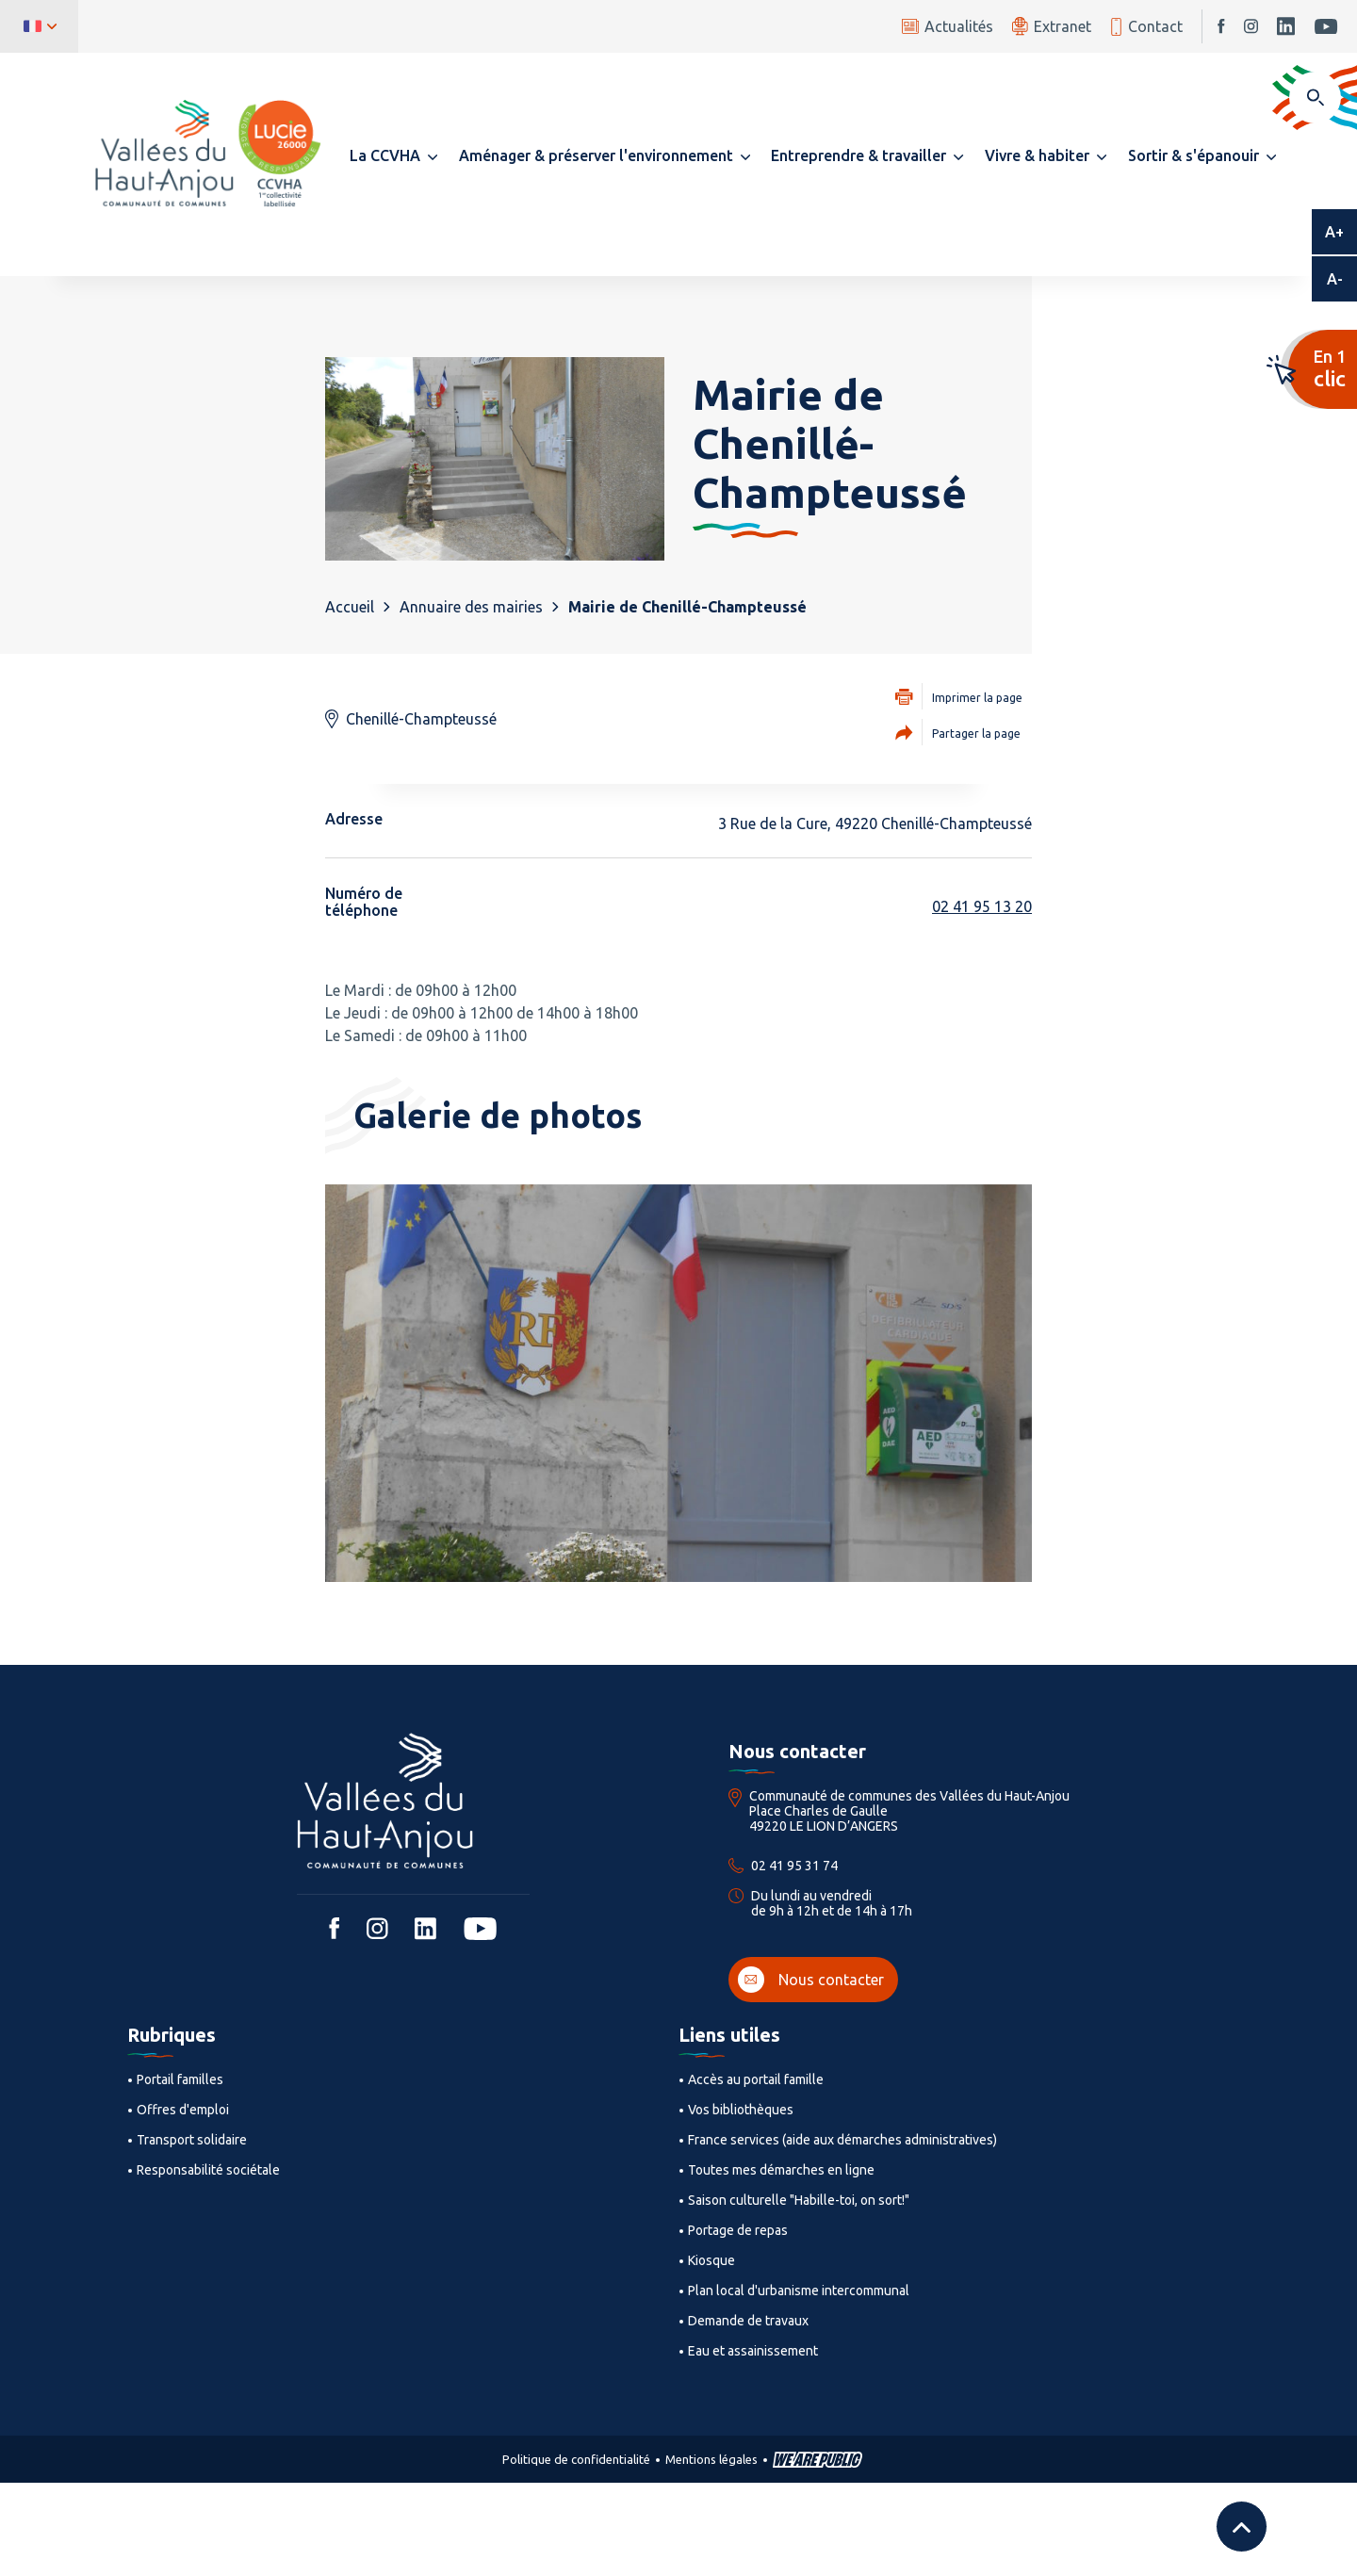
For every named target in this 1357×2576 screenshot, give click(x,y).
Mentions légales (711, 2459)
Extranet (1051, 26)
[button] (393, 155)
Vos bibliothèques (740, 2109)
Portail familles (180, 2079)
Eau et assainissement (753, 2350)
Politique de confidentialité (576, 2459)
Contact (1146, 27)
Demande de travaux (748, 2320)
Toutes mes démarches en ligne (781, 2169)
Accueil (349, 606)
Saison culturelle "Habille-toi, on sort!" (798, 2200)
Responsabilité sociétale (208, 2169)
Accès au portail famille (756, 2079)
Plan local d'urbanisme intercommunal (798, 2290)
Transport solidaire (192, 2139)
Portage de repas (738, 2230)
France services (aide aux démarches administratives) (842, 2139)
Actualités (947, 26)
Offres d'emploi (183, 2109)
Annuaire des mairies (471, 606)
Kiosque (711, 2260)
